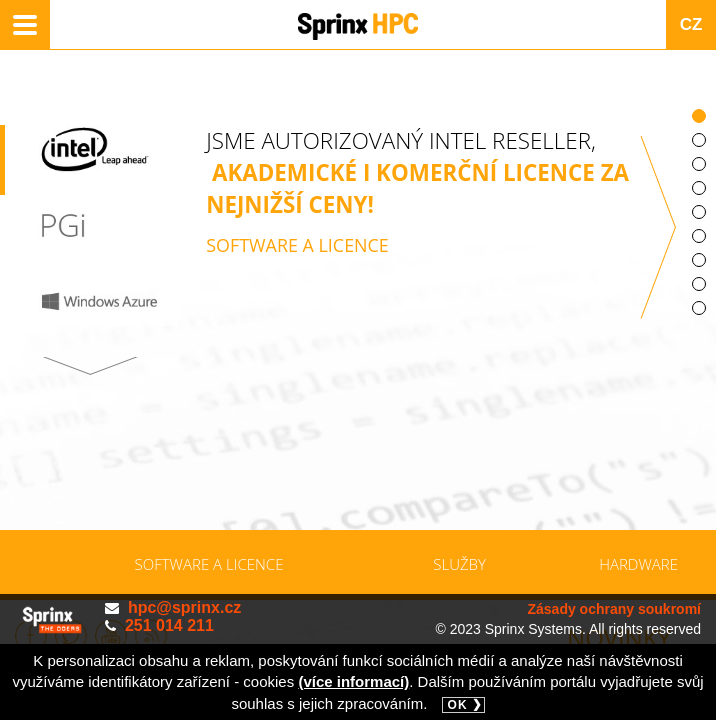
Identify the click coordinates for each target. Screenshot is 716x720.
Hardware (638, 564)
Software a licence (209, 564)
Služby (459, 564)
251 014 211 (169, 625)
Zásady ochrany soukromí (614, 609)
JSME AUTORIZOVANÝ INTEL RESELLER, (418, 244)
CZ (691, 24)
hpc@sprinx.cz (184, 607)
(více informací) (353, 681)
